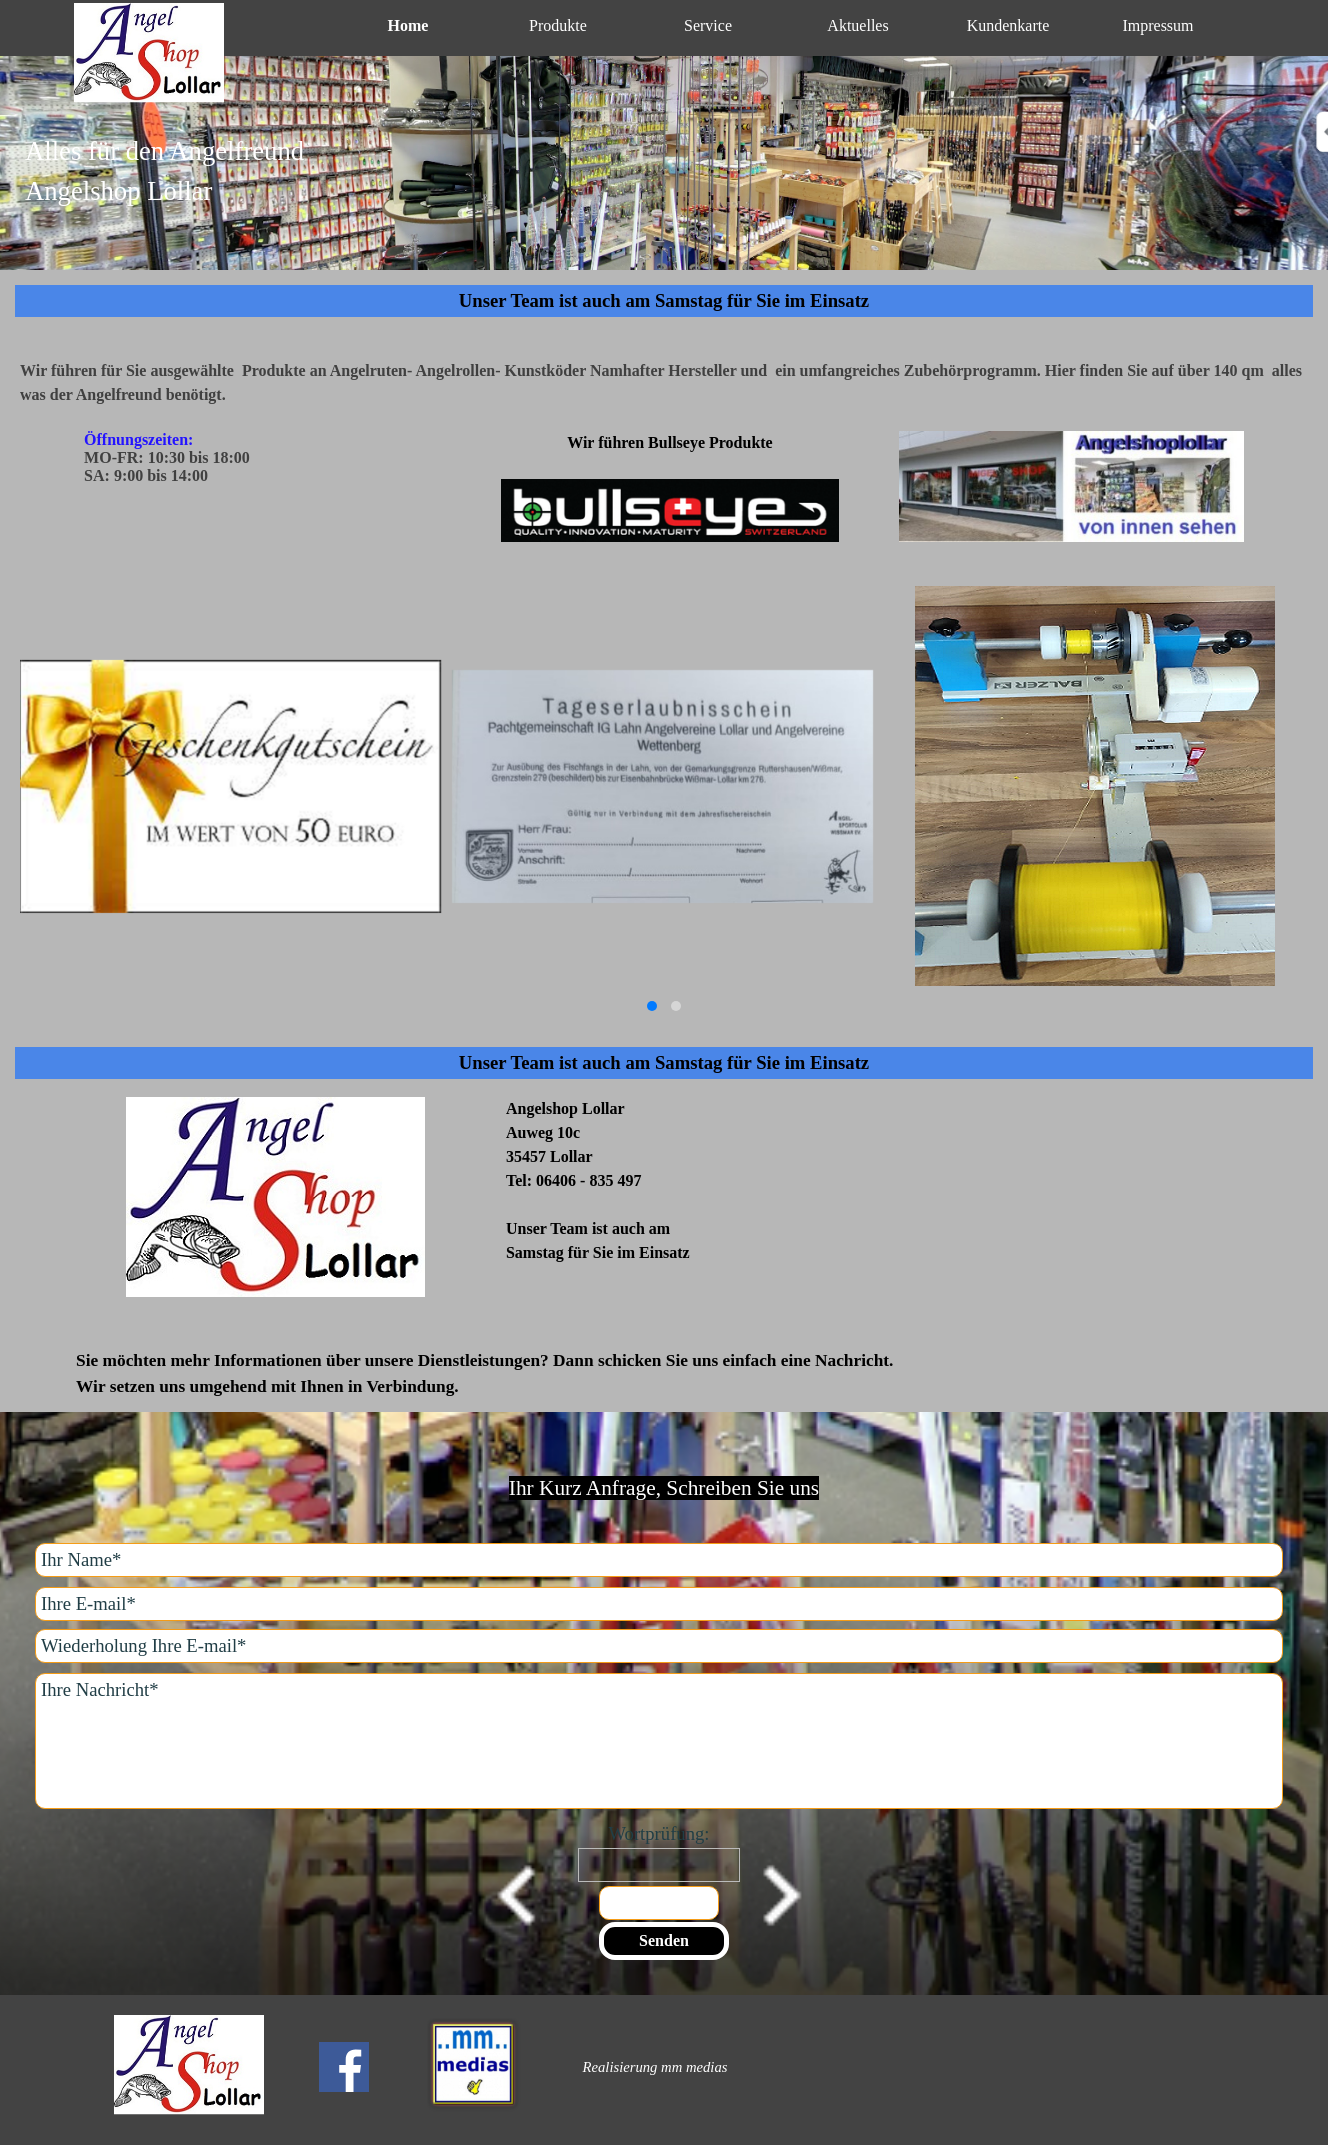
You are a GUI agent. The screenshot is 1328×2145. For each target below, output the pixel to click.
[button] (652, 1006)
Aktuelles (857, 25)
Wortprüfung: (658, 1833)
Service (708, 25)
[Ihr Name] (659, 1560)
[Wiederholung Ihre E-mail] (659, 1646)
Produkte (558, 25)
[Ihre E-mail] (659, 1604)
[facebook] (344, 2067)
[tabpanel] (664, 183)
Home (408, 25)
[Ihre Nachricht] (659, 1741)
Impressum (1157, 25)
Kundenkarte (1008, 25)
